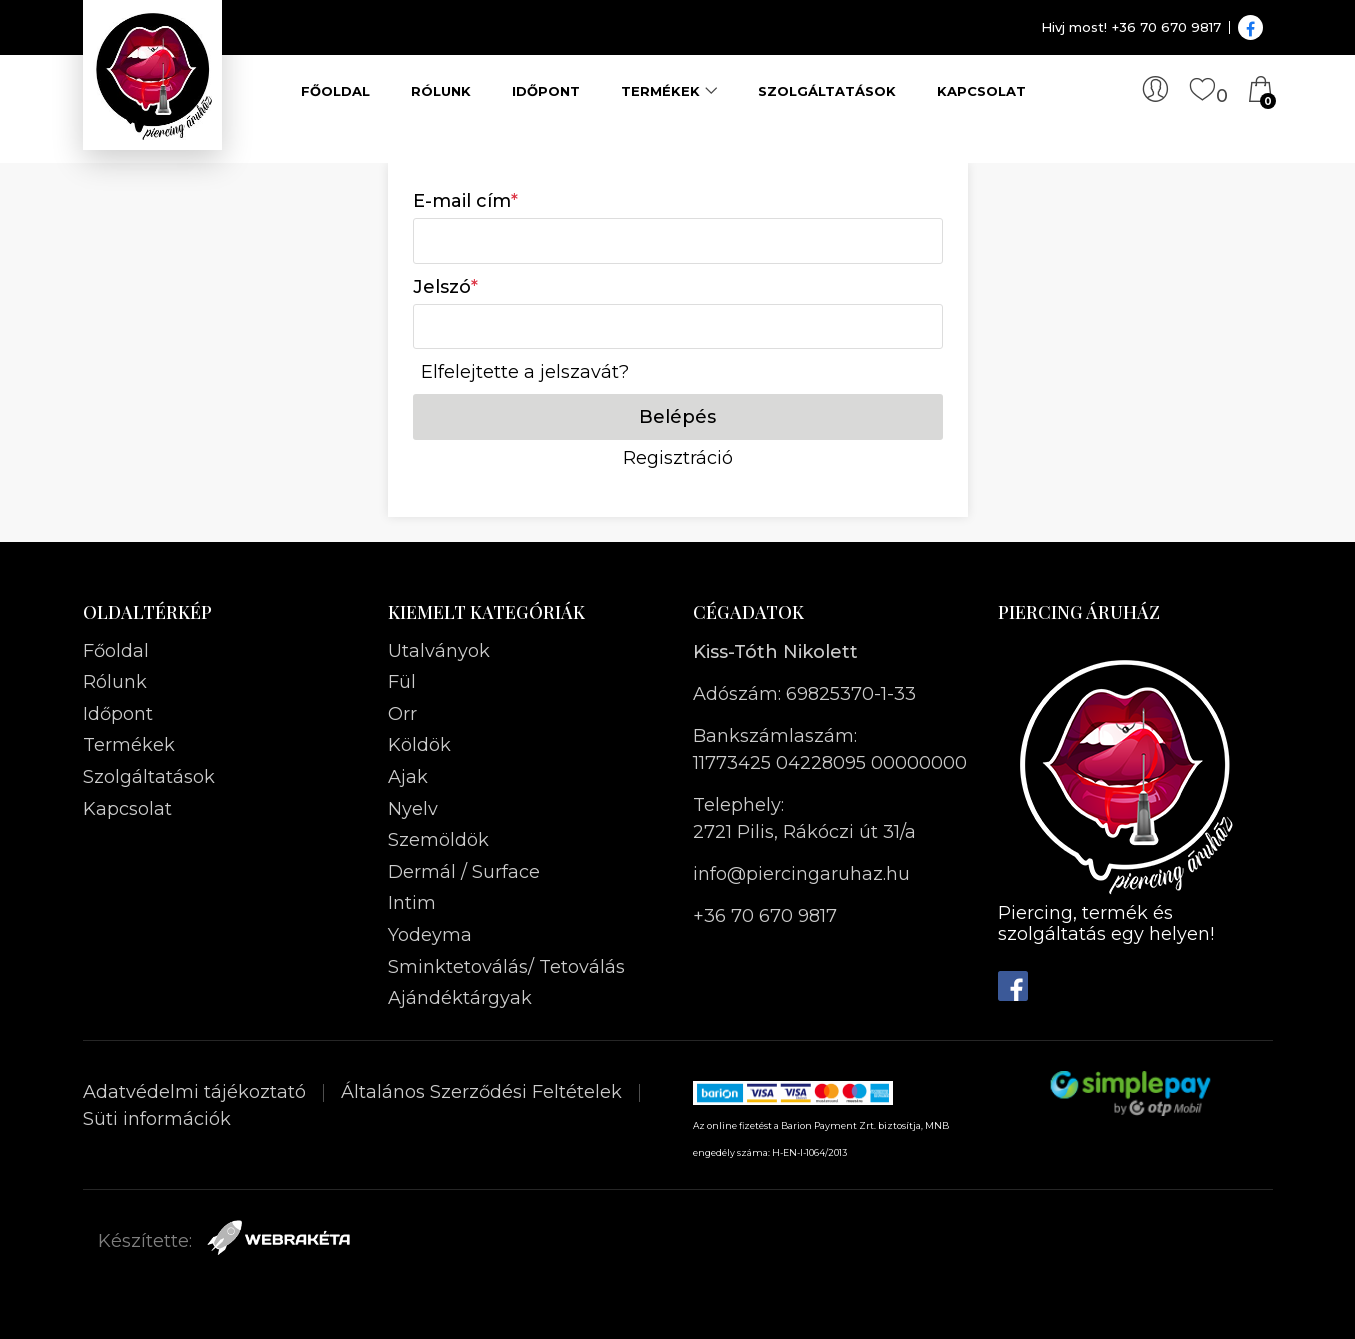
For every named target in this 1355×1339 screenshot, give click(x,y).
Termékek (660, 91)
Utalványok (439, 651)
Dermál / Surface (464, 872)
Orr (402, 714)
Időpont (546, 91)
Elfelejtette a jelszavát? (525, 372)
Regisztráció (678, 458)
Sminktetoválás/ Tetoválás (506, 967)
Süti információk (157, 1119)
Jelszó (445, 287)
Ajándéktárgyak (460, 998)
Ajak (408, 777)
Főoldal (335, 91)
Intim (412, 903)
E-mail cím (465, 201)
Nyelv (413, 809)
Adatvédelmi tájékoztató (197, 1092)
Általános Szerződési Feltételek (484, 1092)
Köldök (419, 745)
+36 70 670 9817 (765, 916)
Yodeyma (430, 935)
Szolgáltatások (827, 91)
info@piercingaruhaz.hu (801, 874)
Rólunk (441, 91)
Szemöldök (438, 840)
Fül (402, 682)
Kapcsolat (981, 91)
